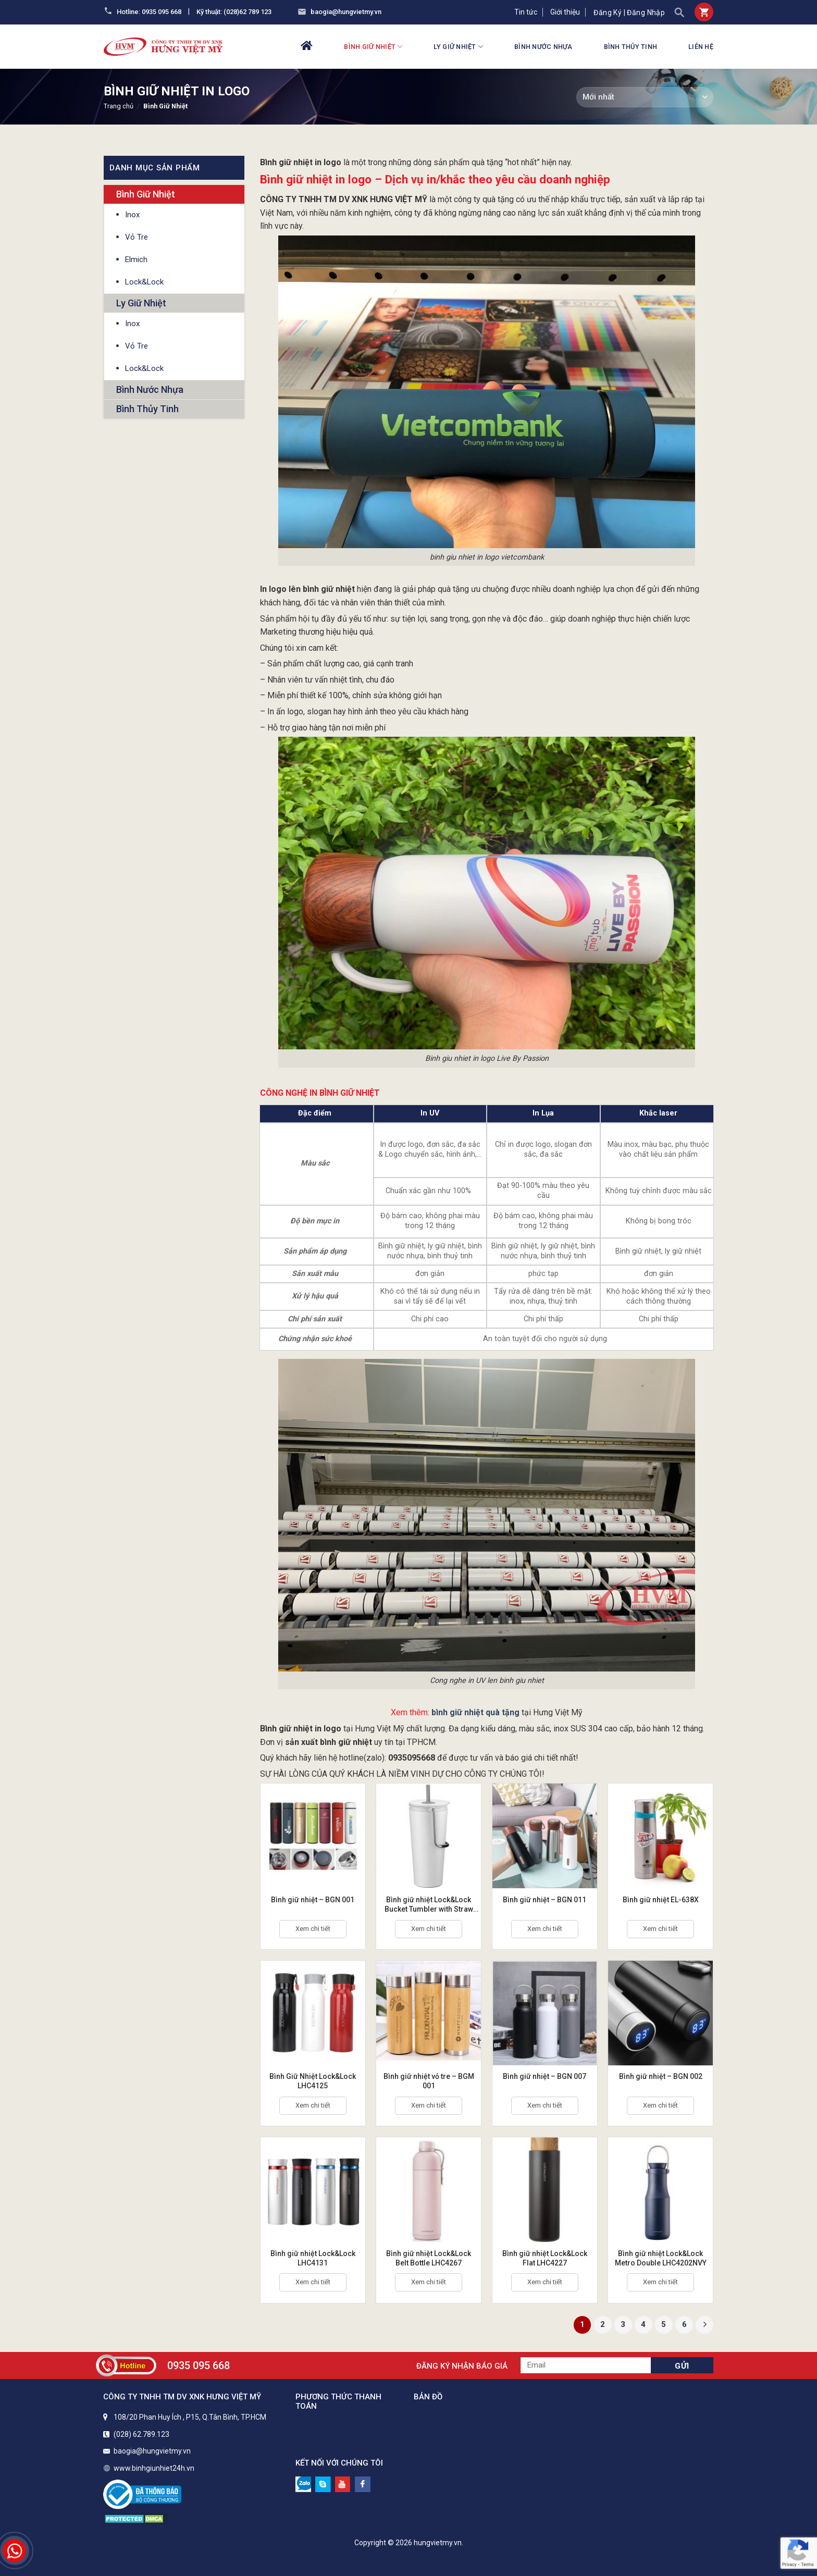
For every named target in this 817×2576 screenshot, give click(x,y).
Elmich (136, 259)
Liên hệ (700, 47)
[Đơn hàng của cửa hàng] (644, 97)
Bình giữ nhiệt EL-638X (661, 1900)
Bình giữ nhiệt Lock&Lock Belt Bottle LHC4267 (428, 2258)
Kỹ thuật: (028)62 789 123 (233, 12)
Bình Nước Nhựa (543, 47)
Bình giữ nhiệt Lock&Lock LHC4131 (312, 2258)
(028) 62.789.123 (141, 2434)
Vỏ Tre (136, 237)
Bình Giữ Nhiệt (373, 47)
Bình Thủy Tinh (631, 47)
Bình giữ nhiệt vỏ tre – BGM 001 (428, 2081)
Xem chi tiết (312, 1929)
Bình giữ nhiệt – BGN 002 (660, 2076)
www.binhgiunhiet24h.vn (154, 2468)
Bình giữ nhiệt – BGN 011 (544, 1900)
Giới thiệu (565, 12)
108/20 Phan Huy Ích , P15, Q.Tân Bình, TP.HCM (190, 2417)
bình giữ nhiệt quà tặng (475, 1712)
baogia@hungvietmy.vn (346, 12)
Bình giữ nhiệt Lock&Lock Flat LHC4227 (544, 2258)
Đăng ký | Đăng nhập (629, 12)
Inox (132, 214)
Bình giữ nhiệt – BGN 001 (312, 1900)
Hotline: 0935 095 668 (149, 12)
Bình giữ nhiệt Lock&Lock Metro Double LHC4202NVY (661, 2258)
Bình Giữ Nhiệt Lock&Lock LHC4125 (312, 2081)
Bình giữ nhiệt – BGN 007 (544, 2076)
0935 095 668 (198, 2365)
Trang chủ (118, 106)
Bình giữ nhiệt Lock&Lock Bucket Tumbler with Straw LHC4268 (429, 1905)
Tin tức (525, 12)
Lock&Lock (144, 282)
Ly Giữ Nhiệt (458, 47)
